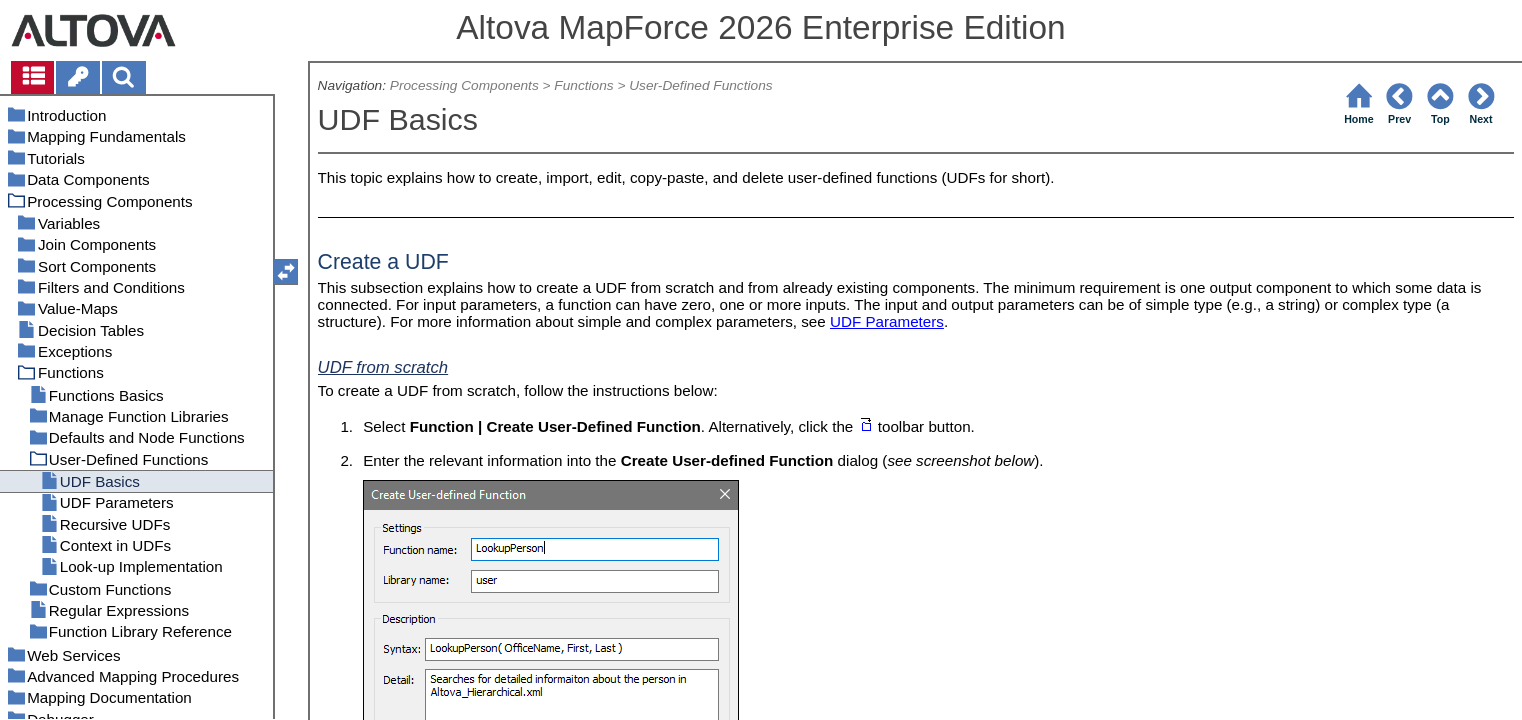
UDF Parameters (887, 321)
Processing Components (464, 85)
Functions (583, 85)
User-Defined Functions (700, 85)
